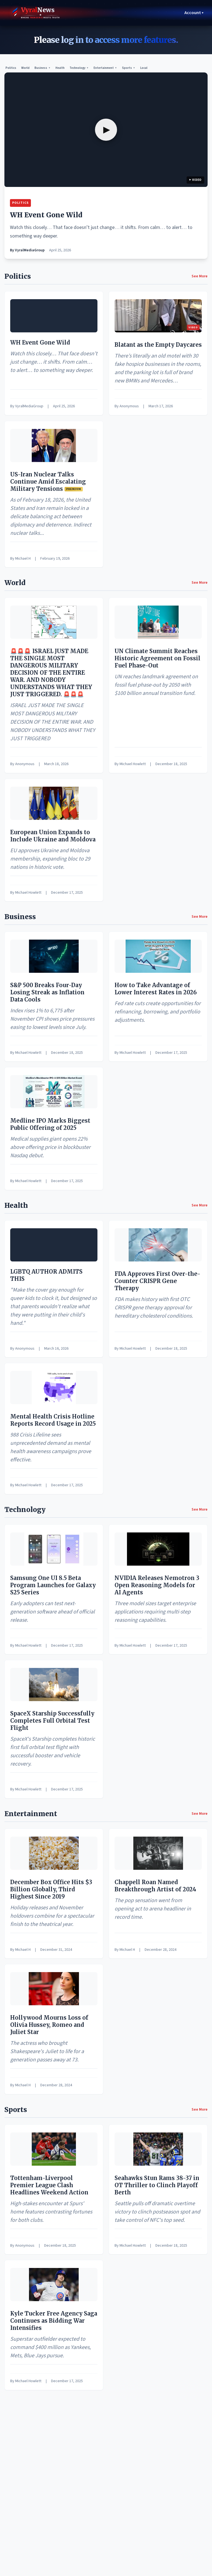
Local (143, 68)
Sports (128, 68)
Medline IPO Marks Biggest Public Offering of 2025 (50, 1124)
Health (60, 68)
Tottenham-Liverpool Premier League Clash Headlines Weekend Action (49, 2185)
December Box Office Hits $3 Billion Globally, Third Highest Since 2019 (51, 1889)
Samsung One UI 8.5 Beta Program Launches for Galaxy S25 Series (53, 1585)
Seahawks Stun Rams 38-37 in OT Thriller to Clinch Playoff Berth (157, 2185)
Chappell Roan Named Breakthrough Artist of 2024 (155, 1886)
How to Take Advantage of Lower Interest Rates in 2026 (156, 989)
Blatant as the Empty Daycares (158, 344)
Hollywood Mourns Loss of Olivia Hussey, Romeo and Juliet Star (49, 2024)
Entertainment (105, 68)
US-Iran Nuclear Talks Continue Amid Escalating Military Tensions (48, 481)
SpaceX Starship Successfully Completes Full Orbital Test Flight (52, 1720)
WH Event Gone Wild (46, 215)
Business (43, 68)
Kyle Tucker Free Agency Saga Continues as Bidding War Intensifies (53, 2320)
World (25, 68)
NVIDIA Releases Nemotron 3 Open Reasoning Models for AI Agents (157, 1585)
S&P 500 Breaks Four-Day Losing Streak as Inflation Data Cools (47, 992)
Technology (79, 68)
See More (200, 276)
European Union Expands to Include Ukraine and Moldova (53, 836)
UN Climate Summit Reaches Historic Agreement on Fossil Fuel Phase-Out (157, 658)
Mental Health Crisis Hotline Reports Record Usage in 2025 (53, 1420)
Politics (11, 68)
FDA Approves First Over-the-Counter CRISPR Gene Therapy (157, 1281)
